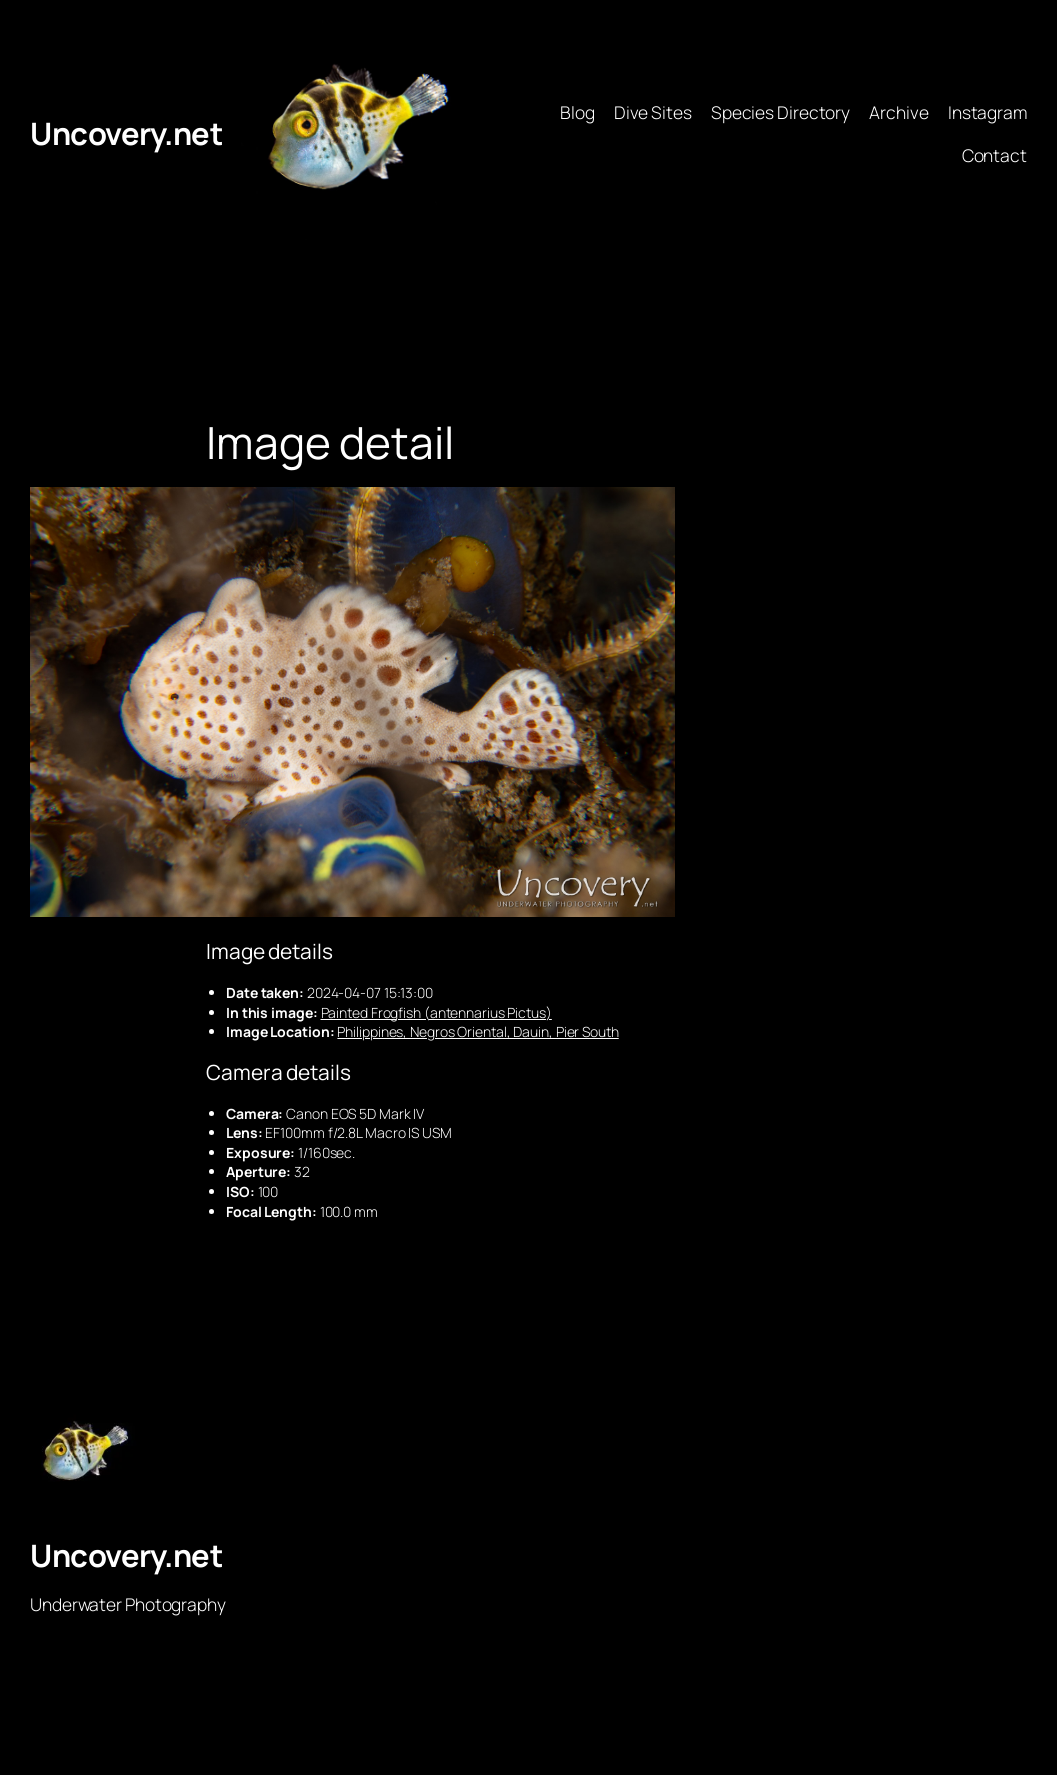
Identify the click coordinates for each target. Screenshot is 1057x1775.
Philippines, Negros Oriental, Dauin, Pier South (477, 1031)
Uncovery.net (126, 133)
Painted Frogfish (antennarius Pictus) (436, 1012)
